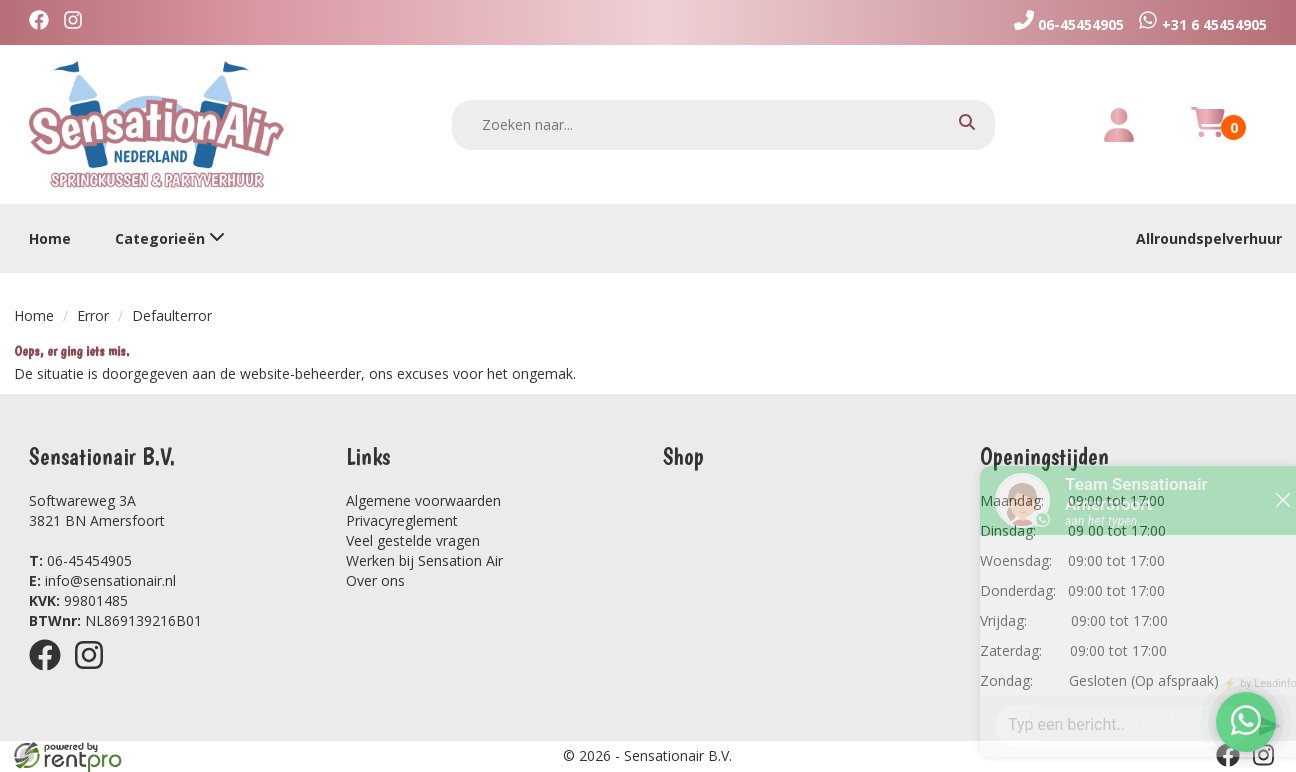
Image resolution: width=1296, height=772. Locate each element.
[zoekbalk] (724, 125)
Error (93, 315)
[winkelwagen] (1208, 133)
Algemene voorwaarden (423, 500)
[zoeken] (967, 124)
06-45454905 (80, 560)
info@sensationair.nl (102, 580)
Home (50, 238)
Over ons (375, 580)
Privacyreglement (402, 520)
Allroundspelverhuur (1209, 238)
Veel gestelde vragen (413, 540)
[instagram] (78, 22)
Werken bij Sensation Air (424, 560)
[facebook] (44, 22)
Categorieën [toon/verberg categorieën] (170, 238)
